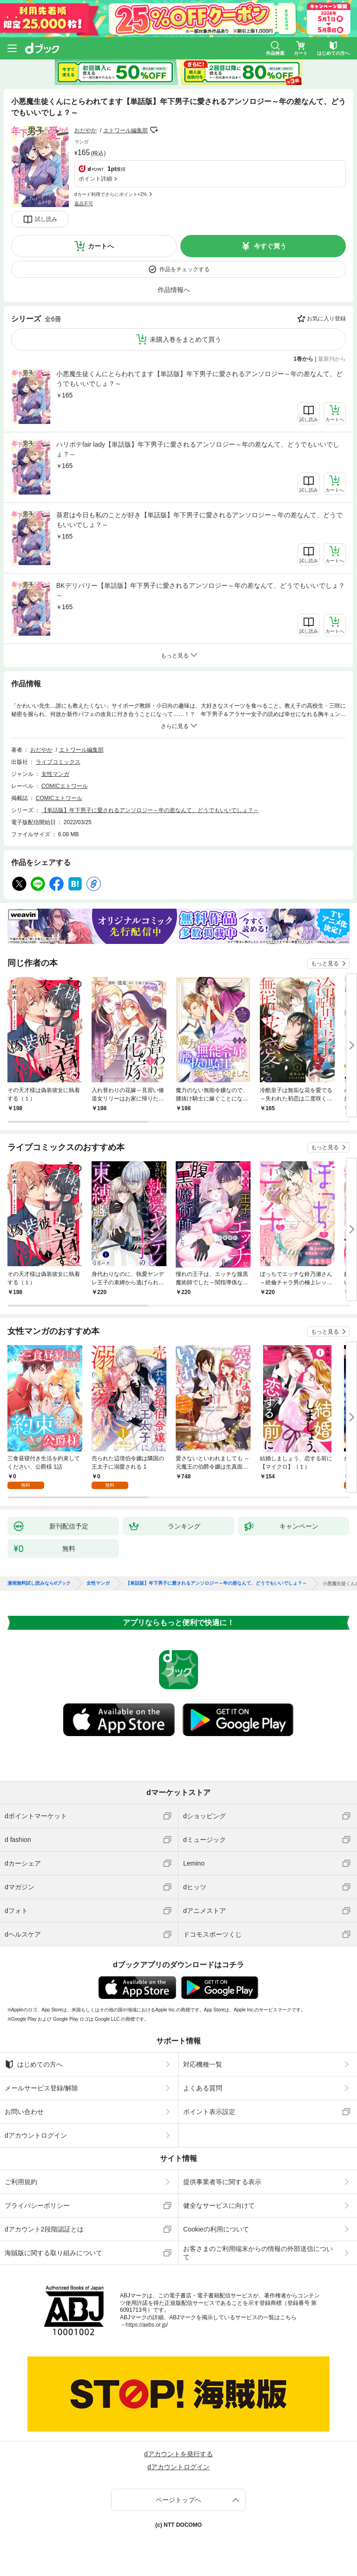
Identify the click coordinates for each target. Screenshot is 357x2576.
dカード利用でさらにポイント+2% (110, 194)
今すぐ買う (270, 246)
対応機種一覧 (202, 2064)
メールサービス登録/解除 (41, 2088)
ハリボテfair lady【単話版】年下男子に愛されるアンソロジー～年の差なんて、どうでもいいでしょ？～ (197, 449)
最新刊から (332, 359)
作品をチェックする (184, 269)
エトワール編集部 (125, 130)
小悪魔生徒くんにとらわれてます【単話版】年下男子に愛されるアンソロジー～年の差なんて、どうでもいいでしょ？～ (199, 378)
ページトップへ (178, 2500)
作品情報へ (174, 289)
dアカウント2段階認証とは (44, 2229)
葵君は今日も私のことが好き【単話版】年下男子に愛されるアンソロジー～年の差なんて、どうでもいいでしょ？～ (199, 519)
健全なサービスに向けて (219, 2205)
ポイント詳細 (95, 179)
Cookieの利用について (216, 2229)
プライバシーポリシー (37, 2205)
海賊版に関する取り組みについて (53, 2253)
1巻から (304, 359)
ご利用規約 (21, 2182)
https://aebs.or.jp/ (147, 2325)
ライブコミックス (58, 762)
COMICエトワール (64, 786)
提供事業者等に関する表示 (222, 2182)
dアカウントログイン (36, 2135)
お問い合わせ (24, 2111)
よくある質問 (202, 2088)
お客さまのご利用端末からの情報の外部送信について (258, 2253)
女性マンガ (55, 774)
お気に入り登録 (326, 318)
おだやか (85, 130)
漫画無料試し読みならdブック (39, 1583)
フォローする (154, 130)
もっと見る (325, 963)
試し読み (46, 219)
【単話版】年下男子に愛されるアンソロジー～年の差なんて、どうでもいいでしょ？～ (150, 810)
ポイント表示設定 (209, 2111)
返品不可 (83, 203)
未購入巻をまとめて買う (185, 339)
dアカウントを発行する (178, 2454)
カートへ (101, 246)
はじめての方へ (34, 2064)
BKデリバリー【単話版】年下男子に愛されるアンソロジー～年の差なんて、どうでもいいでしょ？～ (200, 590)
